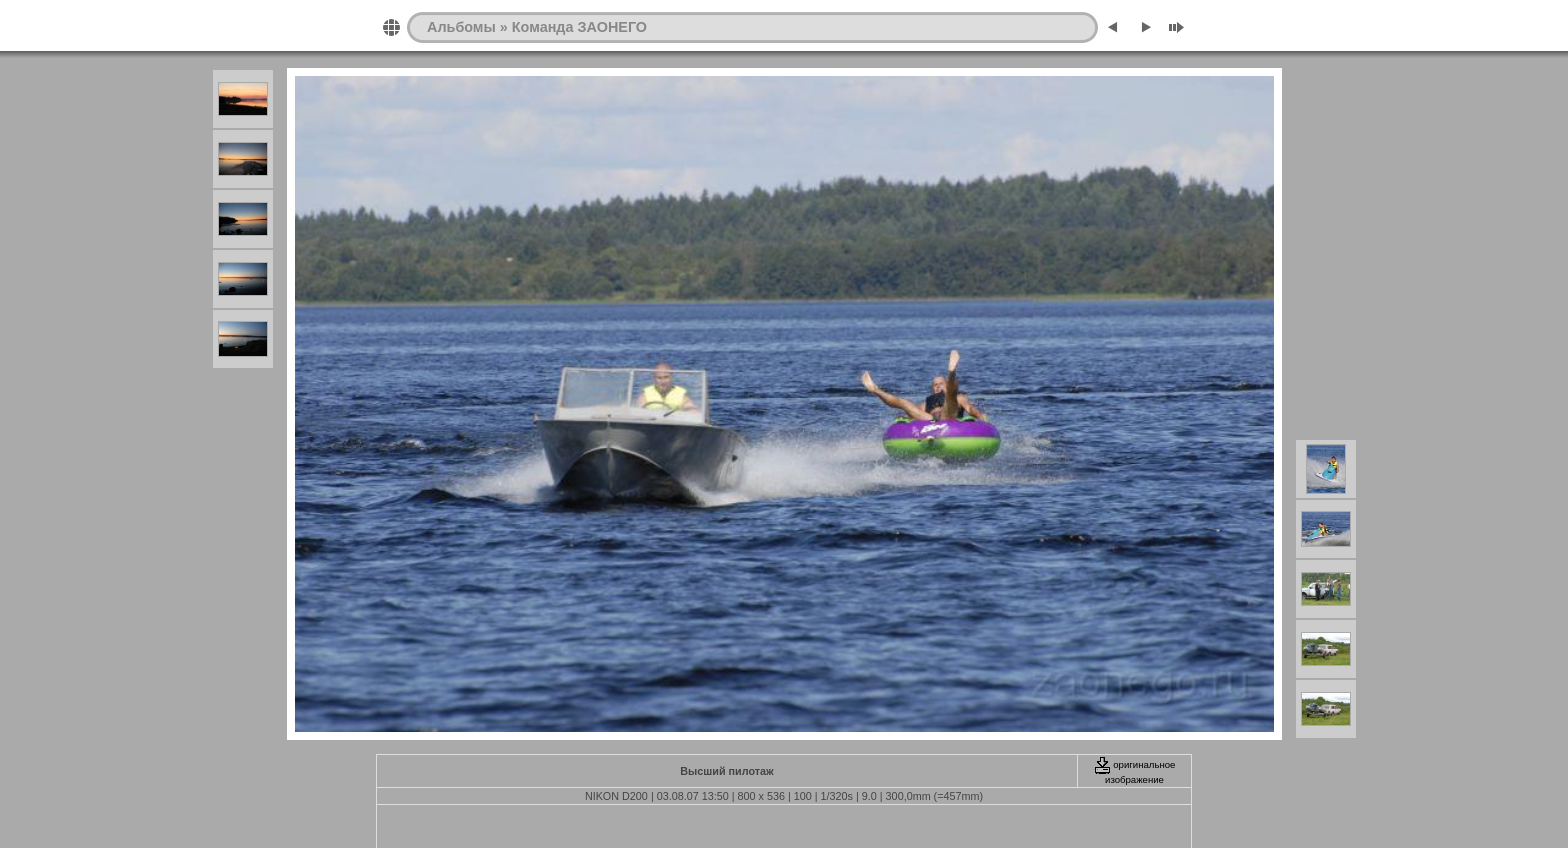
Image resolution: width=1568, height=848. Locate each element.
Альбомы (461, 27)
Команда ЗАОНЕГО (579, 27)
